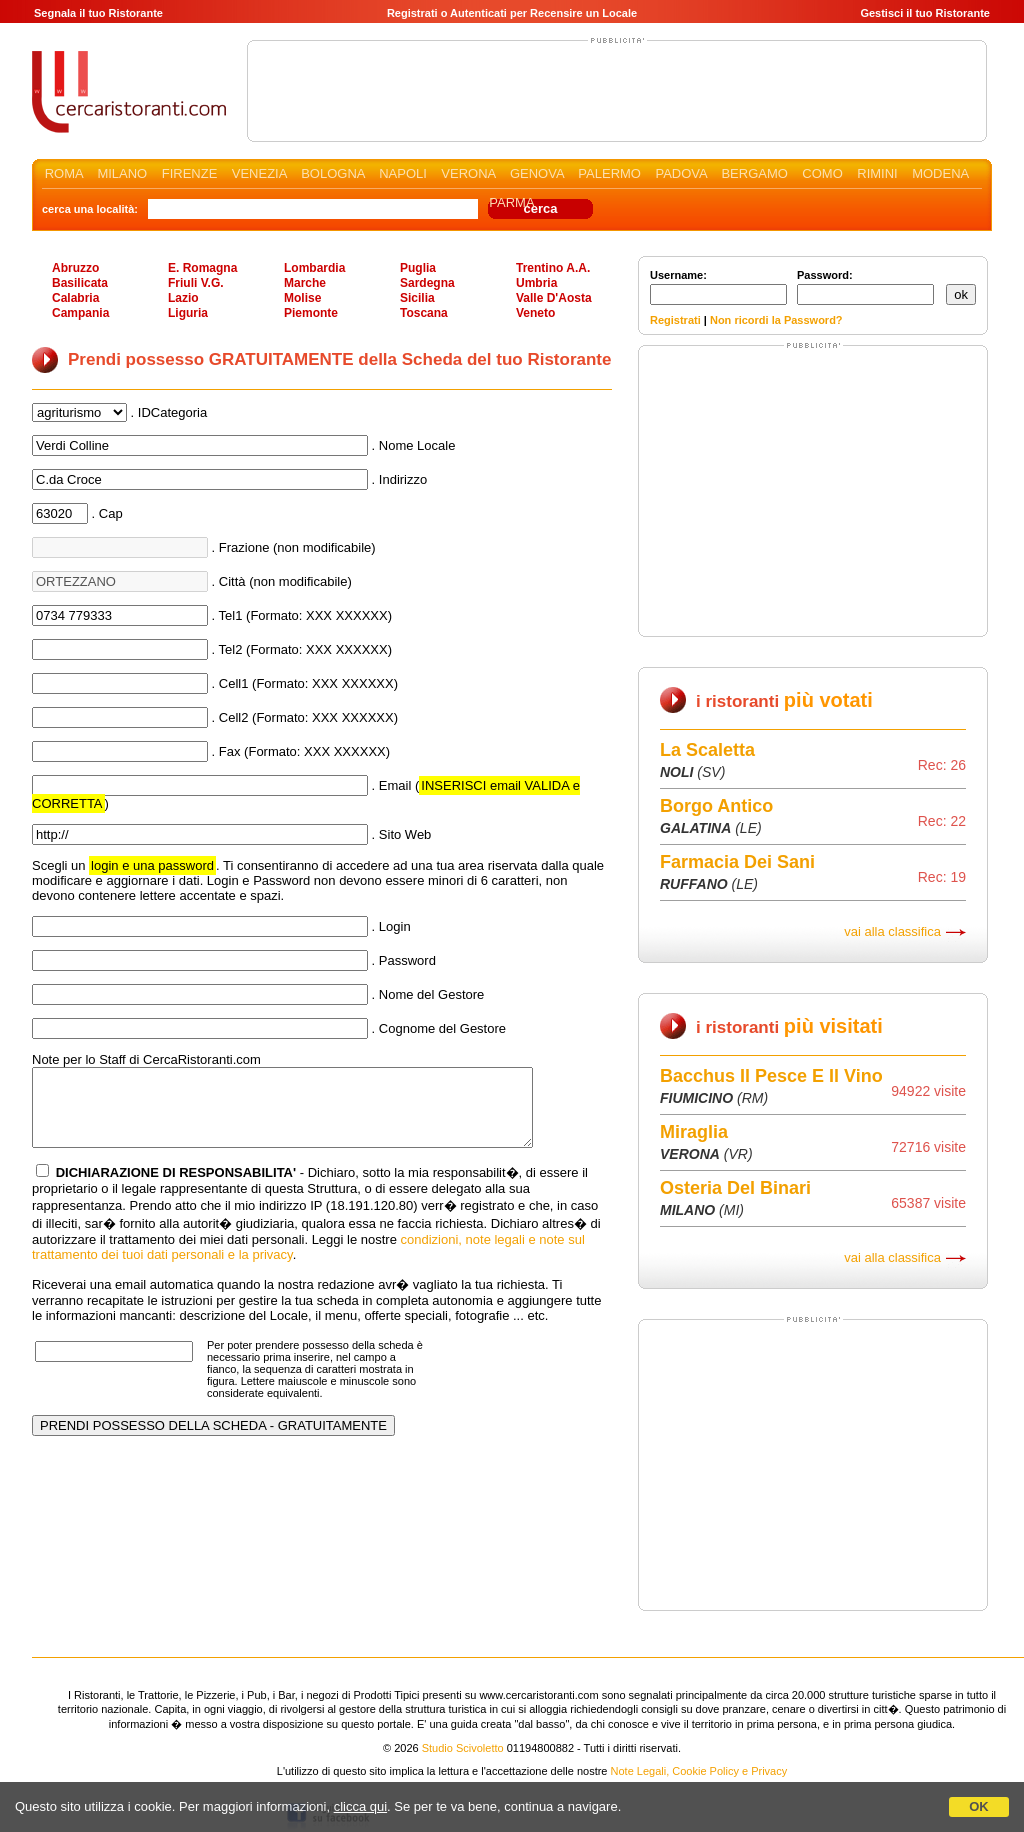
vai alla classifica (892, 931)
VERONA (468, 173)
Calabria (75, 298)
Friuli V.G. (196, 283)
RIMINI (877, 173)
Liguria (188, 313)
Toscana (424, 313)
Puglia (418, 268)
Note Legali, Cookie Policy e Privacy (699, 1771)
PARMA (511, 202)
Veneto (535, 313)
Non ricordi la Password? (776, 320)
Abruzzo (75, 268)
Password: (865, 287)
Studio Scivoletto (463, 1748)
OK (979, 1806)
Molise (302, 298)
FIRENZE (190, 173)
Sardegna (427, 283)
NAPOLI (403, 173)
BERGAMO (754, 173)
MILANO (122, 173)
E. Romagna (202, 268)
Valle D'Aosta (554, 298)
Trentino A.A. (553, 268)
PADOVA (681, 173)
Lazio (183, 298)
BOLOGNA (333, 173)
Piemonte (311, 313)
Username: (718, 287)
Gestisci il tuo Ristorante (925, 13)
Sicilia (417, 298)
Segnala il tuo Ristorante (98, 13)
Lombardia (314, 268)
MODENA (940, 173)
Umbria (536, 283)
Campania (80, 313)
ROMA (64, 173)
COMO (822, 173)
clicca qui (360, 1806)
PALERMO (609, 173)
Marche (305, 283)
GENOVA (537, 173)
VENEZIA (259, 173)
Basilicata (80, 283)
